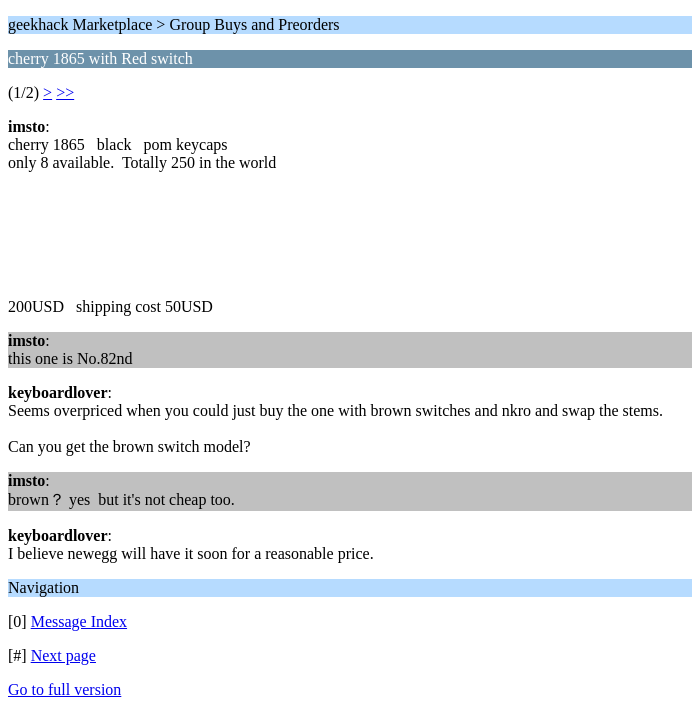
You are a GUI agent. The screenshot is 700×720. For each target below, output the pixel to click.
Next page (63, 655)
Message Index (79, 621)
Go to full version (64, 689)
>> (65, 92)
